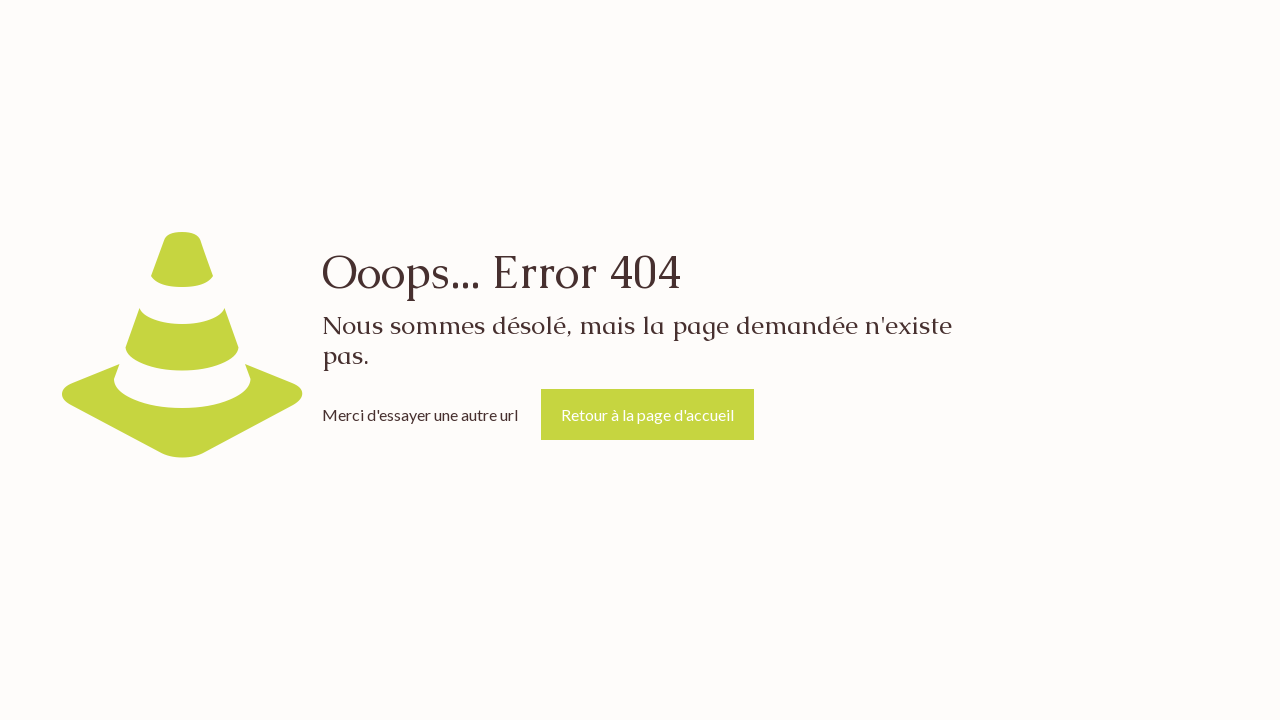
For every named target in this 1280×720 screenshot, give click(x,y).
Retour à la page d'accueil (647, 414)
